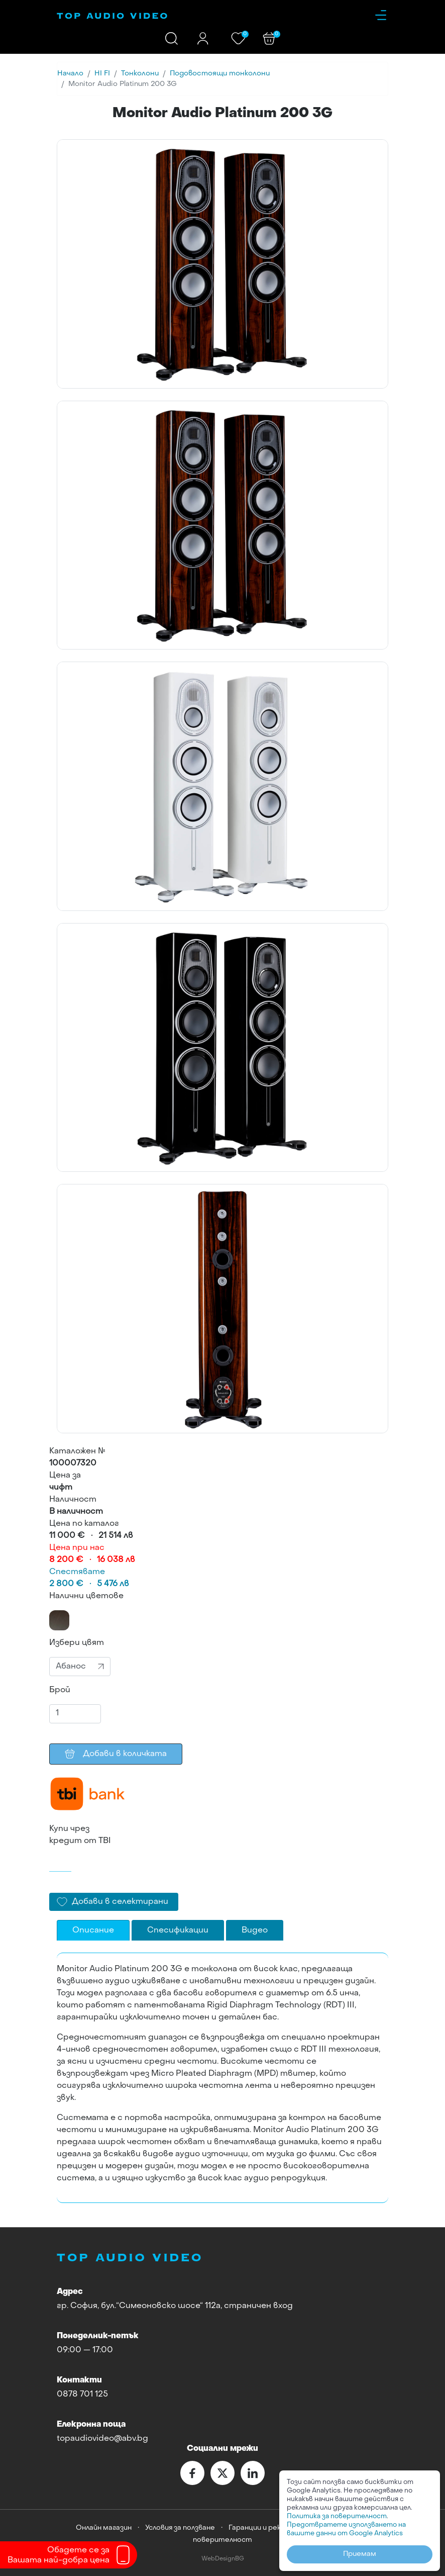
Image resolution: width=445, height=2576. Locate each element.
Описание (93, 1930)
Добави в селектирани (120, 1902)
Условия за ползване (180, 2528)
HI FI (102, 73)
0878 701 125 (82, 2394)
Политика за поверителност (337, 2516)
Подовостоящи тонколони (220, 73)
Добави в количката (116, 1754)
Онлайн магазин (104, 2528)
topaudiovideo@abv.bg (102, 2439)
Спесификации (177, 1930)
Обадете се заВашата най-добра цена (58, 2555)
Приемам (359, 2554)
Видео (255, 1930)
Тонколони (140, 73)
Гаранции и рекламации (269, 2528)
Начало (70, 73)
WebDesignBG (222, 2559)
